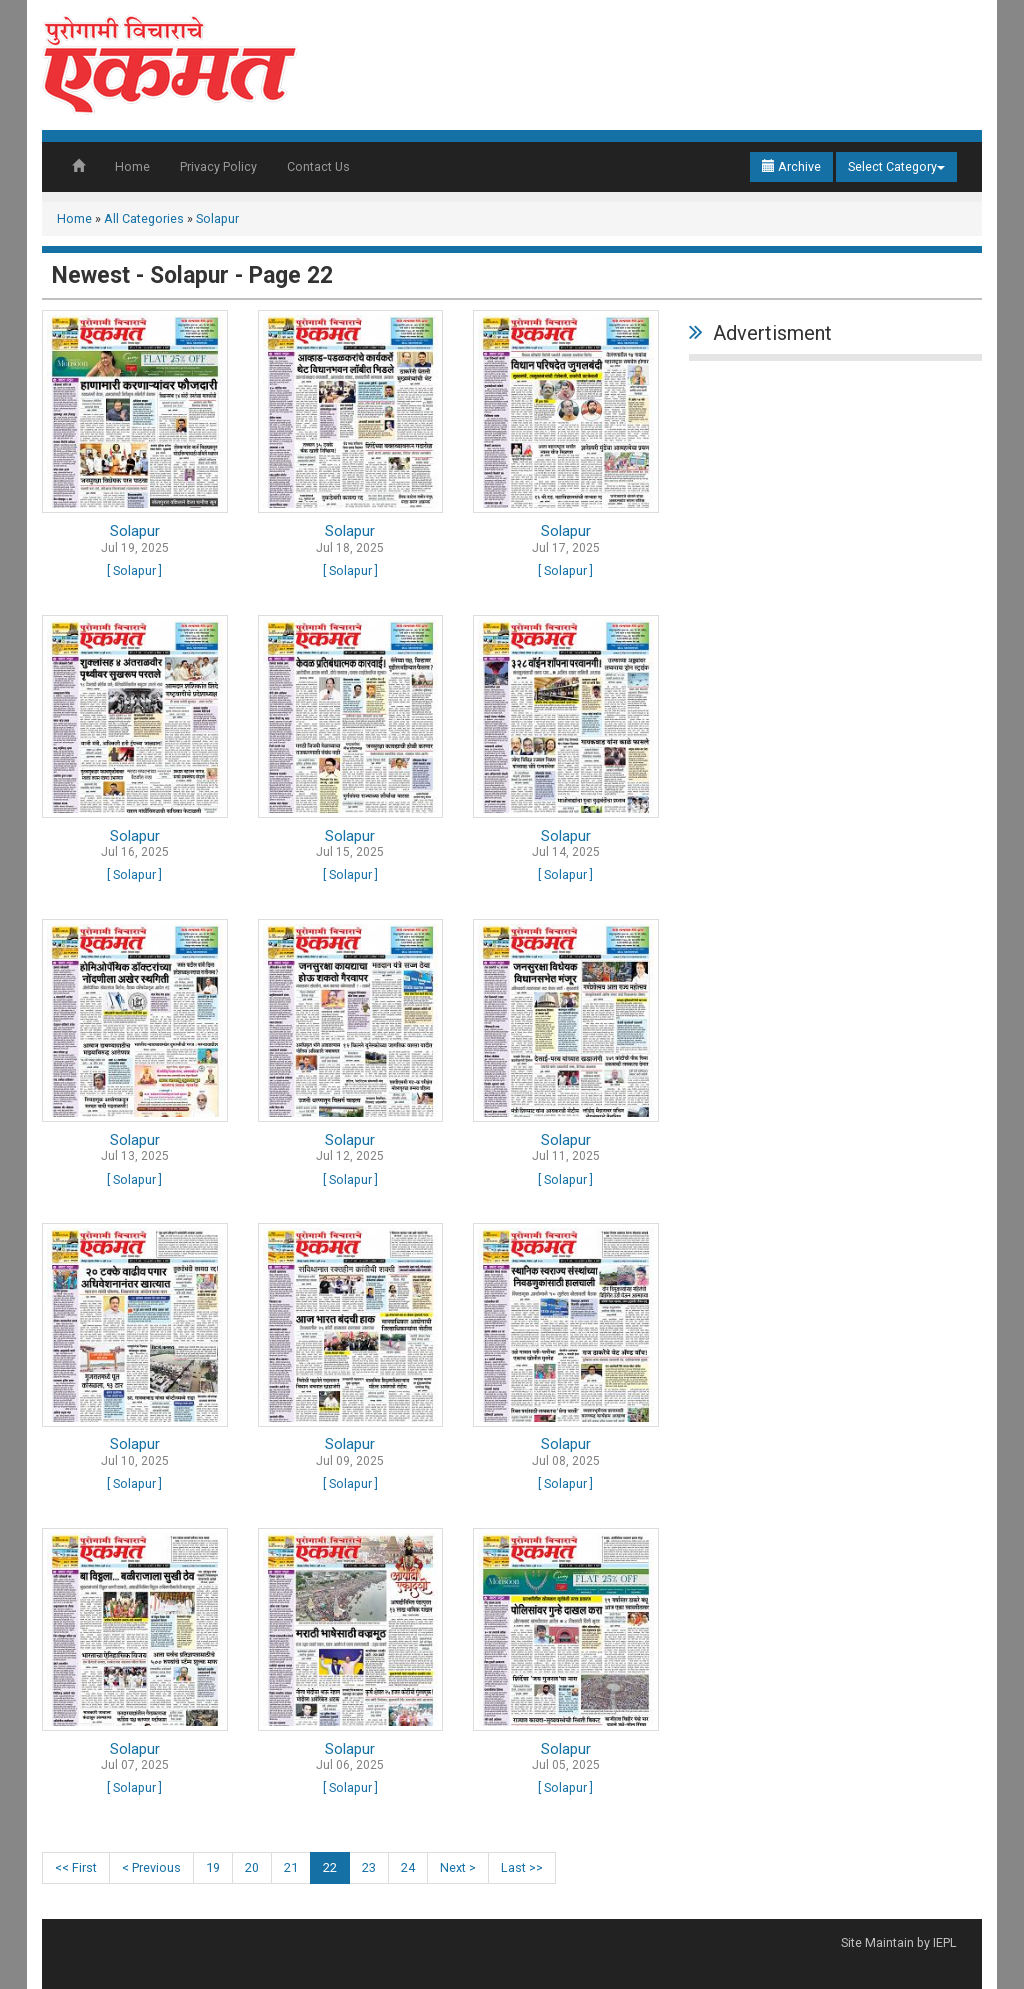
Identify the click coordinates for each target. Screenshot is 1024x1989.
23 (369, 1867)
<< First (76, 1867)
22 (330, 1867)
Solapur (217, 218)
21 (291, 1867)
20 (252, 1867)
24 (408, 1867)
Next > (458, 1867)
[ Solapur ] (134, 570)
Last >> (522, 1867)
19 (213, 1867)
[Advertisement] (835, 496)
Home (132, 166)
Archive (791, 166)
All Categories (144, 218)
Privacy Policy (218, 166)
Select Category (896, 166)
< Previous (151, 1867)
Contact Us (318, 166)
